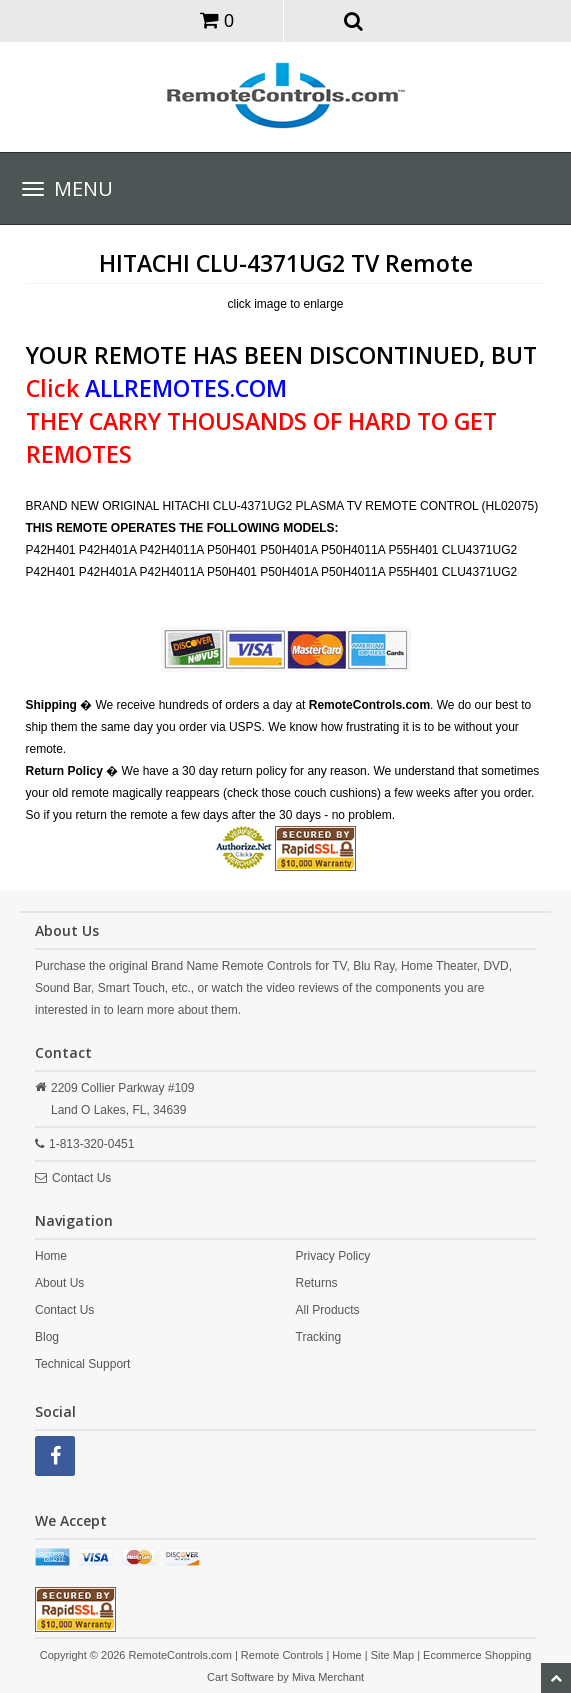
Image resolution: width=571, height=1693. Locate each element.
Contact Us (81, 1178)
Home (51, 1256)
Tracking (319, 1337)
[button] (353, 20)
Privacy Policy (333, 1256)
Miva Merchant (328, 1677)
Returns (317, 1283)
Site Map (392, 1655)
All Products (328, 1310)
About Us (59, 1283)
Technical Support (82, 1364)
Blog (47, 1337)
